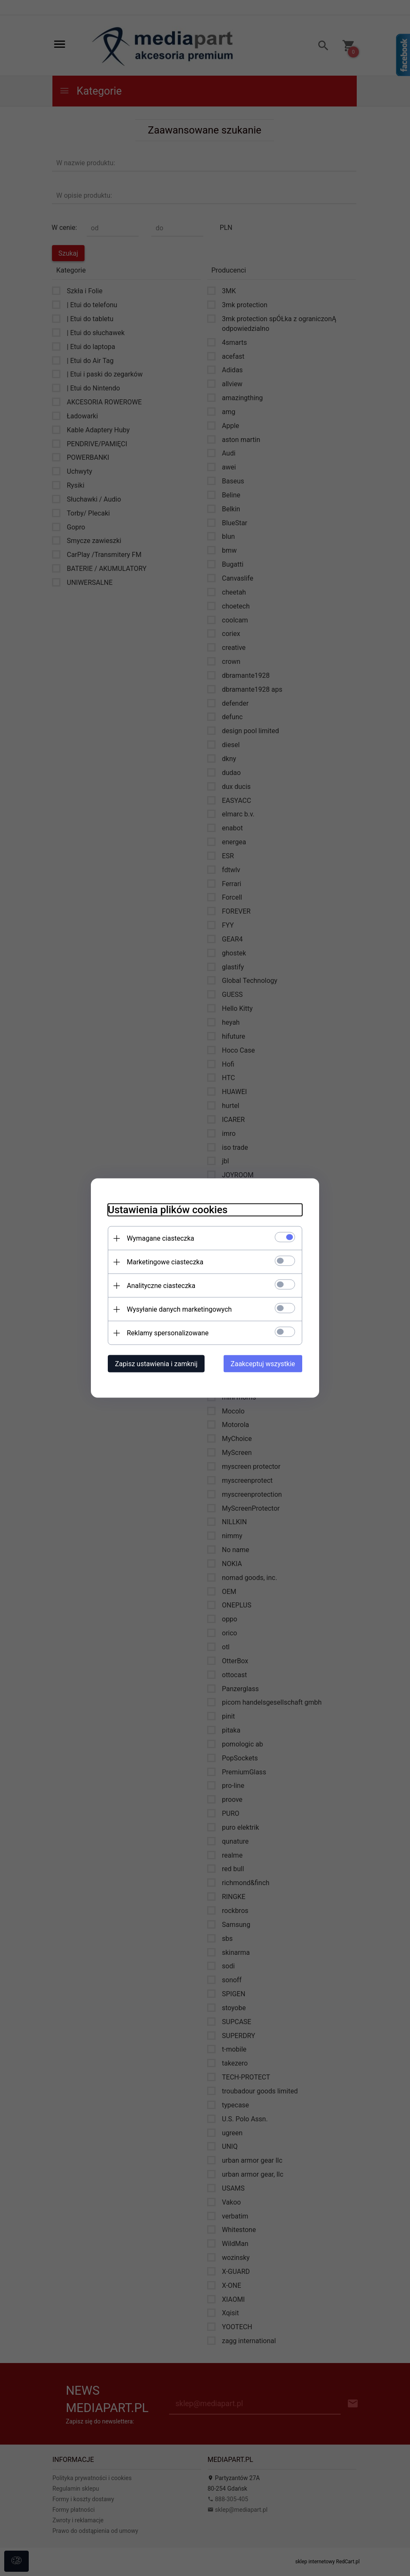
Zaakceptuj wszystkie (263, 1364)
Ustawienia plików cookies (167, 1210)
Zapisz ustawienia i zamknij (156, 1364)
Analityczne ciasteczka (161, 1286)
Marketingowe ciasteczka (165, 1262)
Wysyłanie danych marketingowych (179, 1309)
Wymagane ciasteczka (160, 1238)
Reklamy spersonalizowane (167, 1333)
